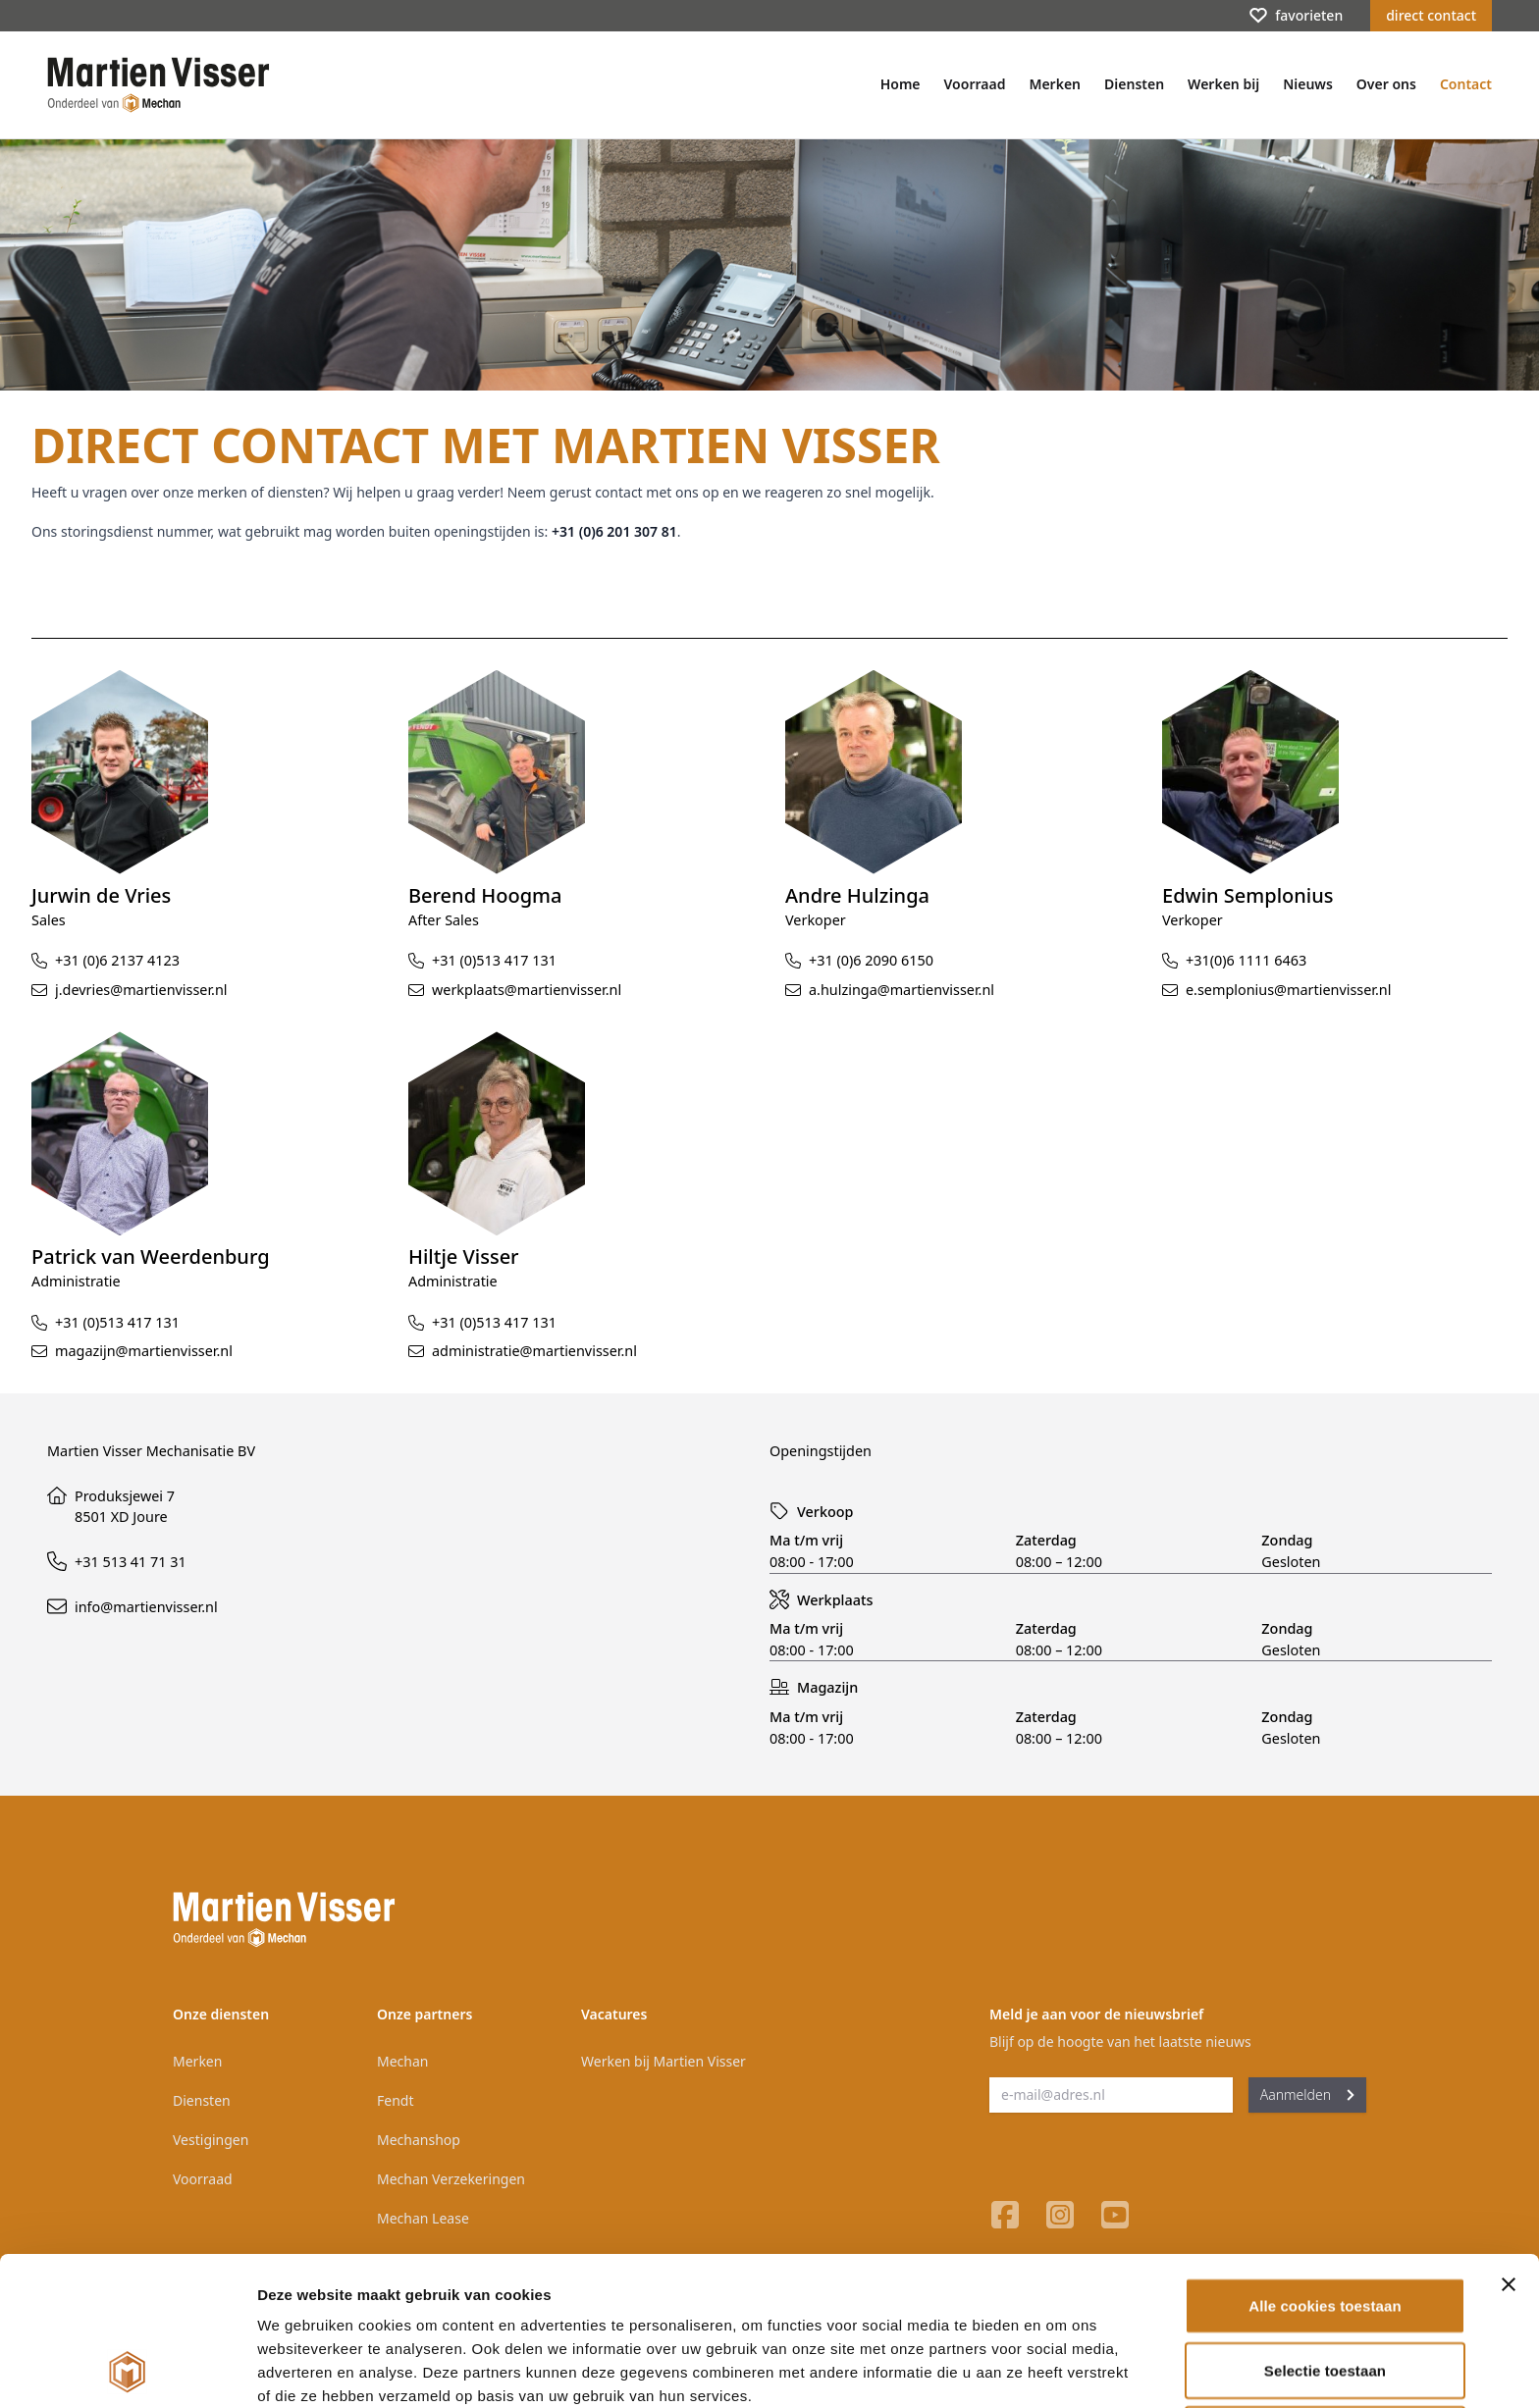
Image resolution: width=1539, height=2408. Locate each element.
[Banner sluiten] (1508, 2145)
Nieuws (1308, 84)
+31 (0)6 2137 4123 (117, 960)
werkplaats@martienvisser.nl (526, 989)
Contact (1466, 84)
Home (900, 84)
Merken (1055, 84)
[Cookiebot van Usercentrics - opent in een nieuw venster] (127, 2369)
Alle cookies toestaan (1325, 2166)
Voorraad (975, 84)
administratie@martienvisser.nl (534, 1350)
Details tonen (1060, 2369)
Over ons (1386, 84)
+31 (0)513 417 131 (494, 960)
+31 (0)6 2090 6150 (871, 960)
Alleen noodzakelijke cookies (1325, 2294)
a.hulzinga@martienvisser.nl (901, 989)
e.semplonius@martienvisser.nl (1288, 989)
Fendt (395, 2100)
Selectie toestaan (1325, 2231)
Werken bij (1223, 84)
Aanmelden (1307, 2094)
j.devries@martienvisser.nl (141, 989)
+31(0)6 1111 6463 (1246, 960)
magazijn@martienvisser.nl (144, 1350)
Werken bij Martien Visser (663, 2061)
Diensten (1134, 84)
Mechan (402, 2061)
